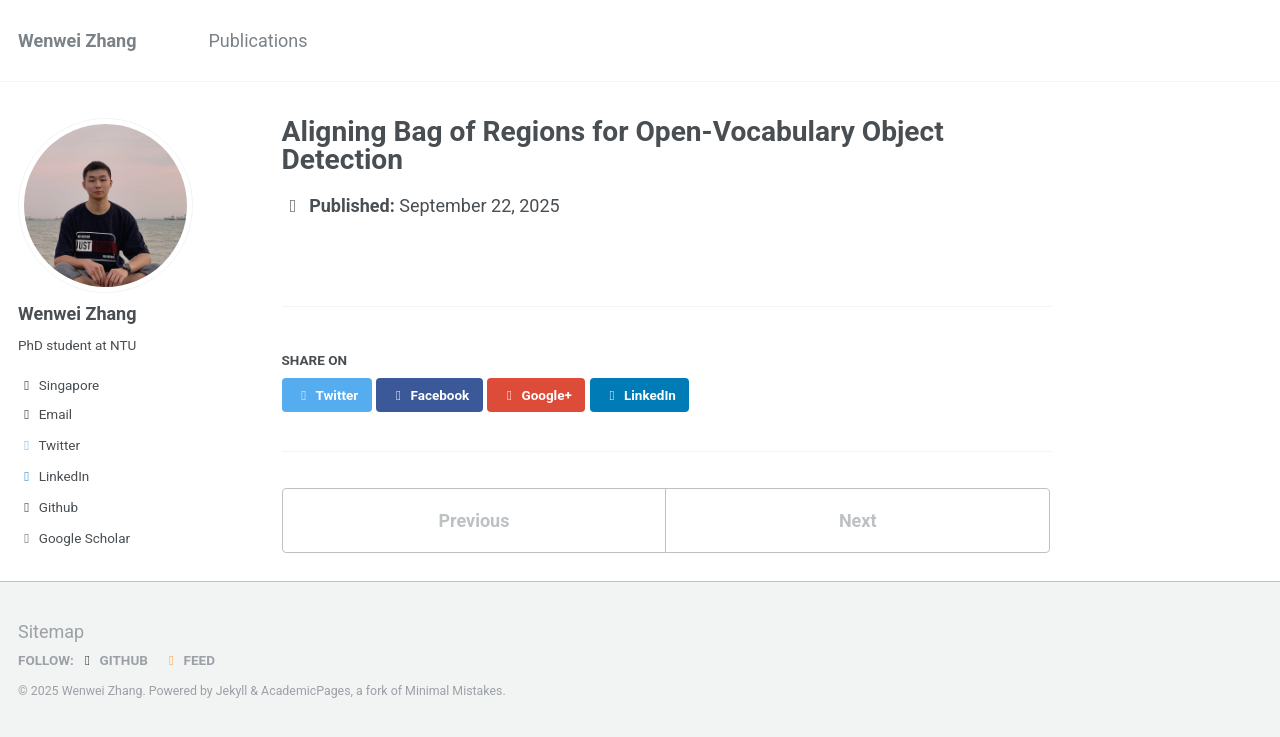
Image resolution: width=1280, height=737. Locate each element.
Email (45, 414)
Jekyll (232, 691)
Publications (257, 40)
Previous (473, 520)
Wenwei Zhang (77, 40)
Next (858, 520)
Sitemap (51, 631)
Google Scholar (74, 538)
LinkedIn (53, 476)
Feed (189, 660)
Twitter (49, 445)
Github (48, 507)
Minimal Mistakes (453, 691)
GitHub (113, 660)
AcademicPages (305, 691)
